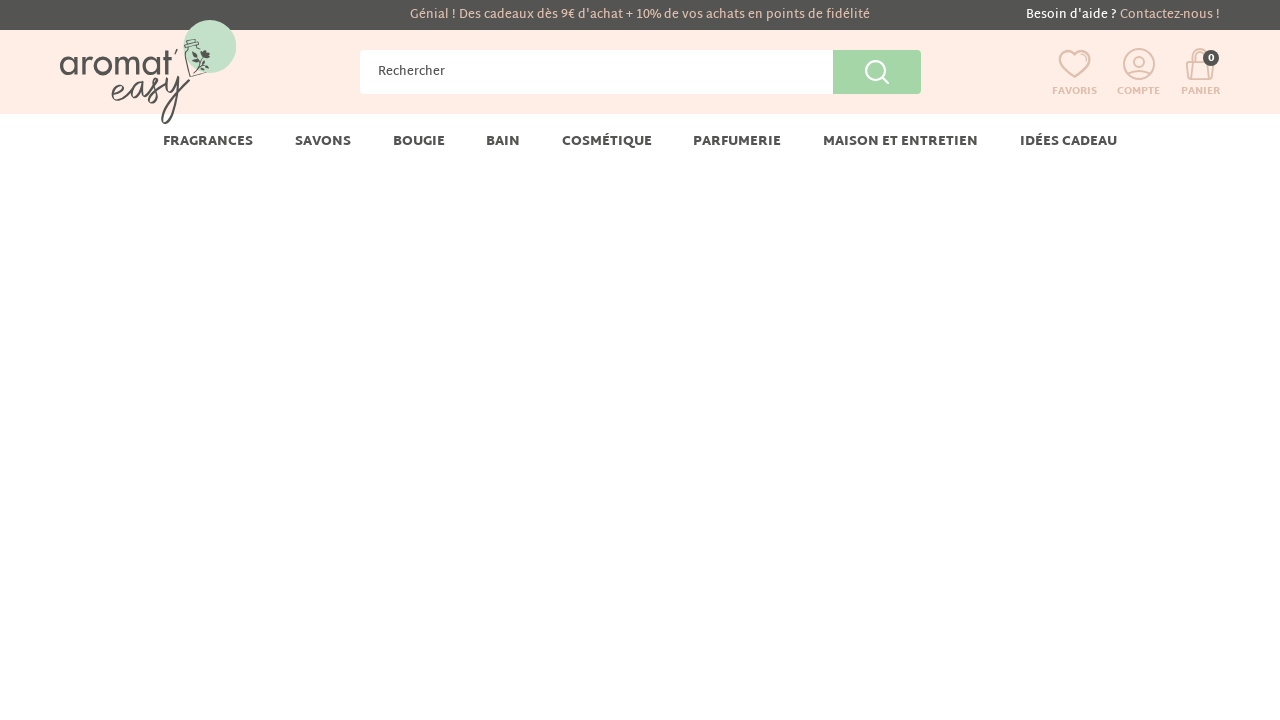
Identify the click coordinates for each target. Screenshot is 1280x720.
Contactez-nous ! (1170, 15)
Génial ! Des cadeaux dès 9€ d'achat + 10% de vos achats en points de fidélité (640, 15)
